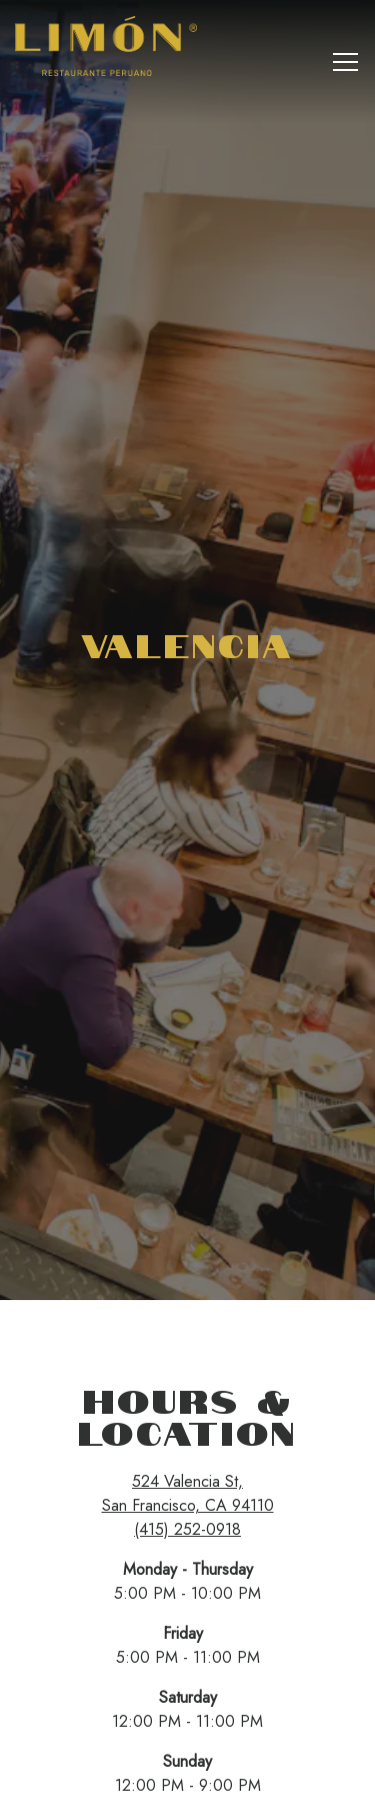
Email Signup (187, 1790)
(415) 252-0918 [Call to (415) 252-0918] (187, 1457)
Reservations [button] (187, 1746)
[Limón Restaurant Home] (110, 45)
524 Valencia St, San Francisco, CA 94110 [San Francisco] (188, 1421)
